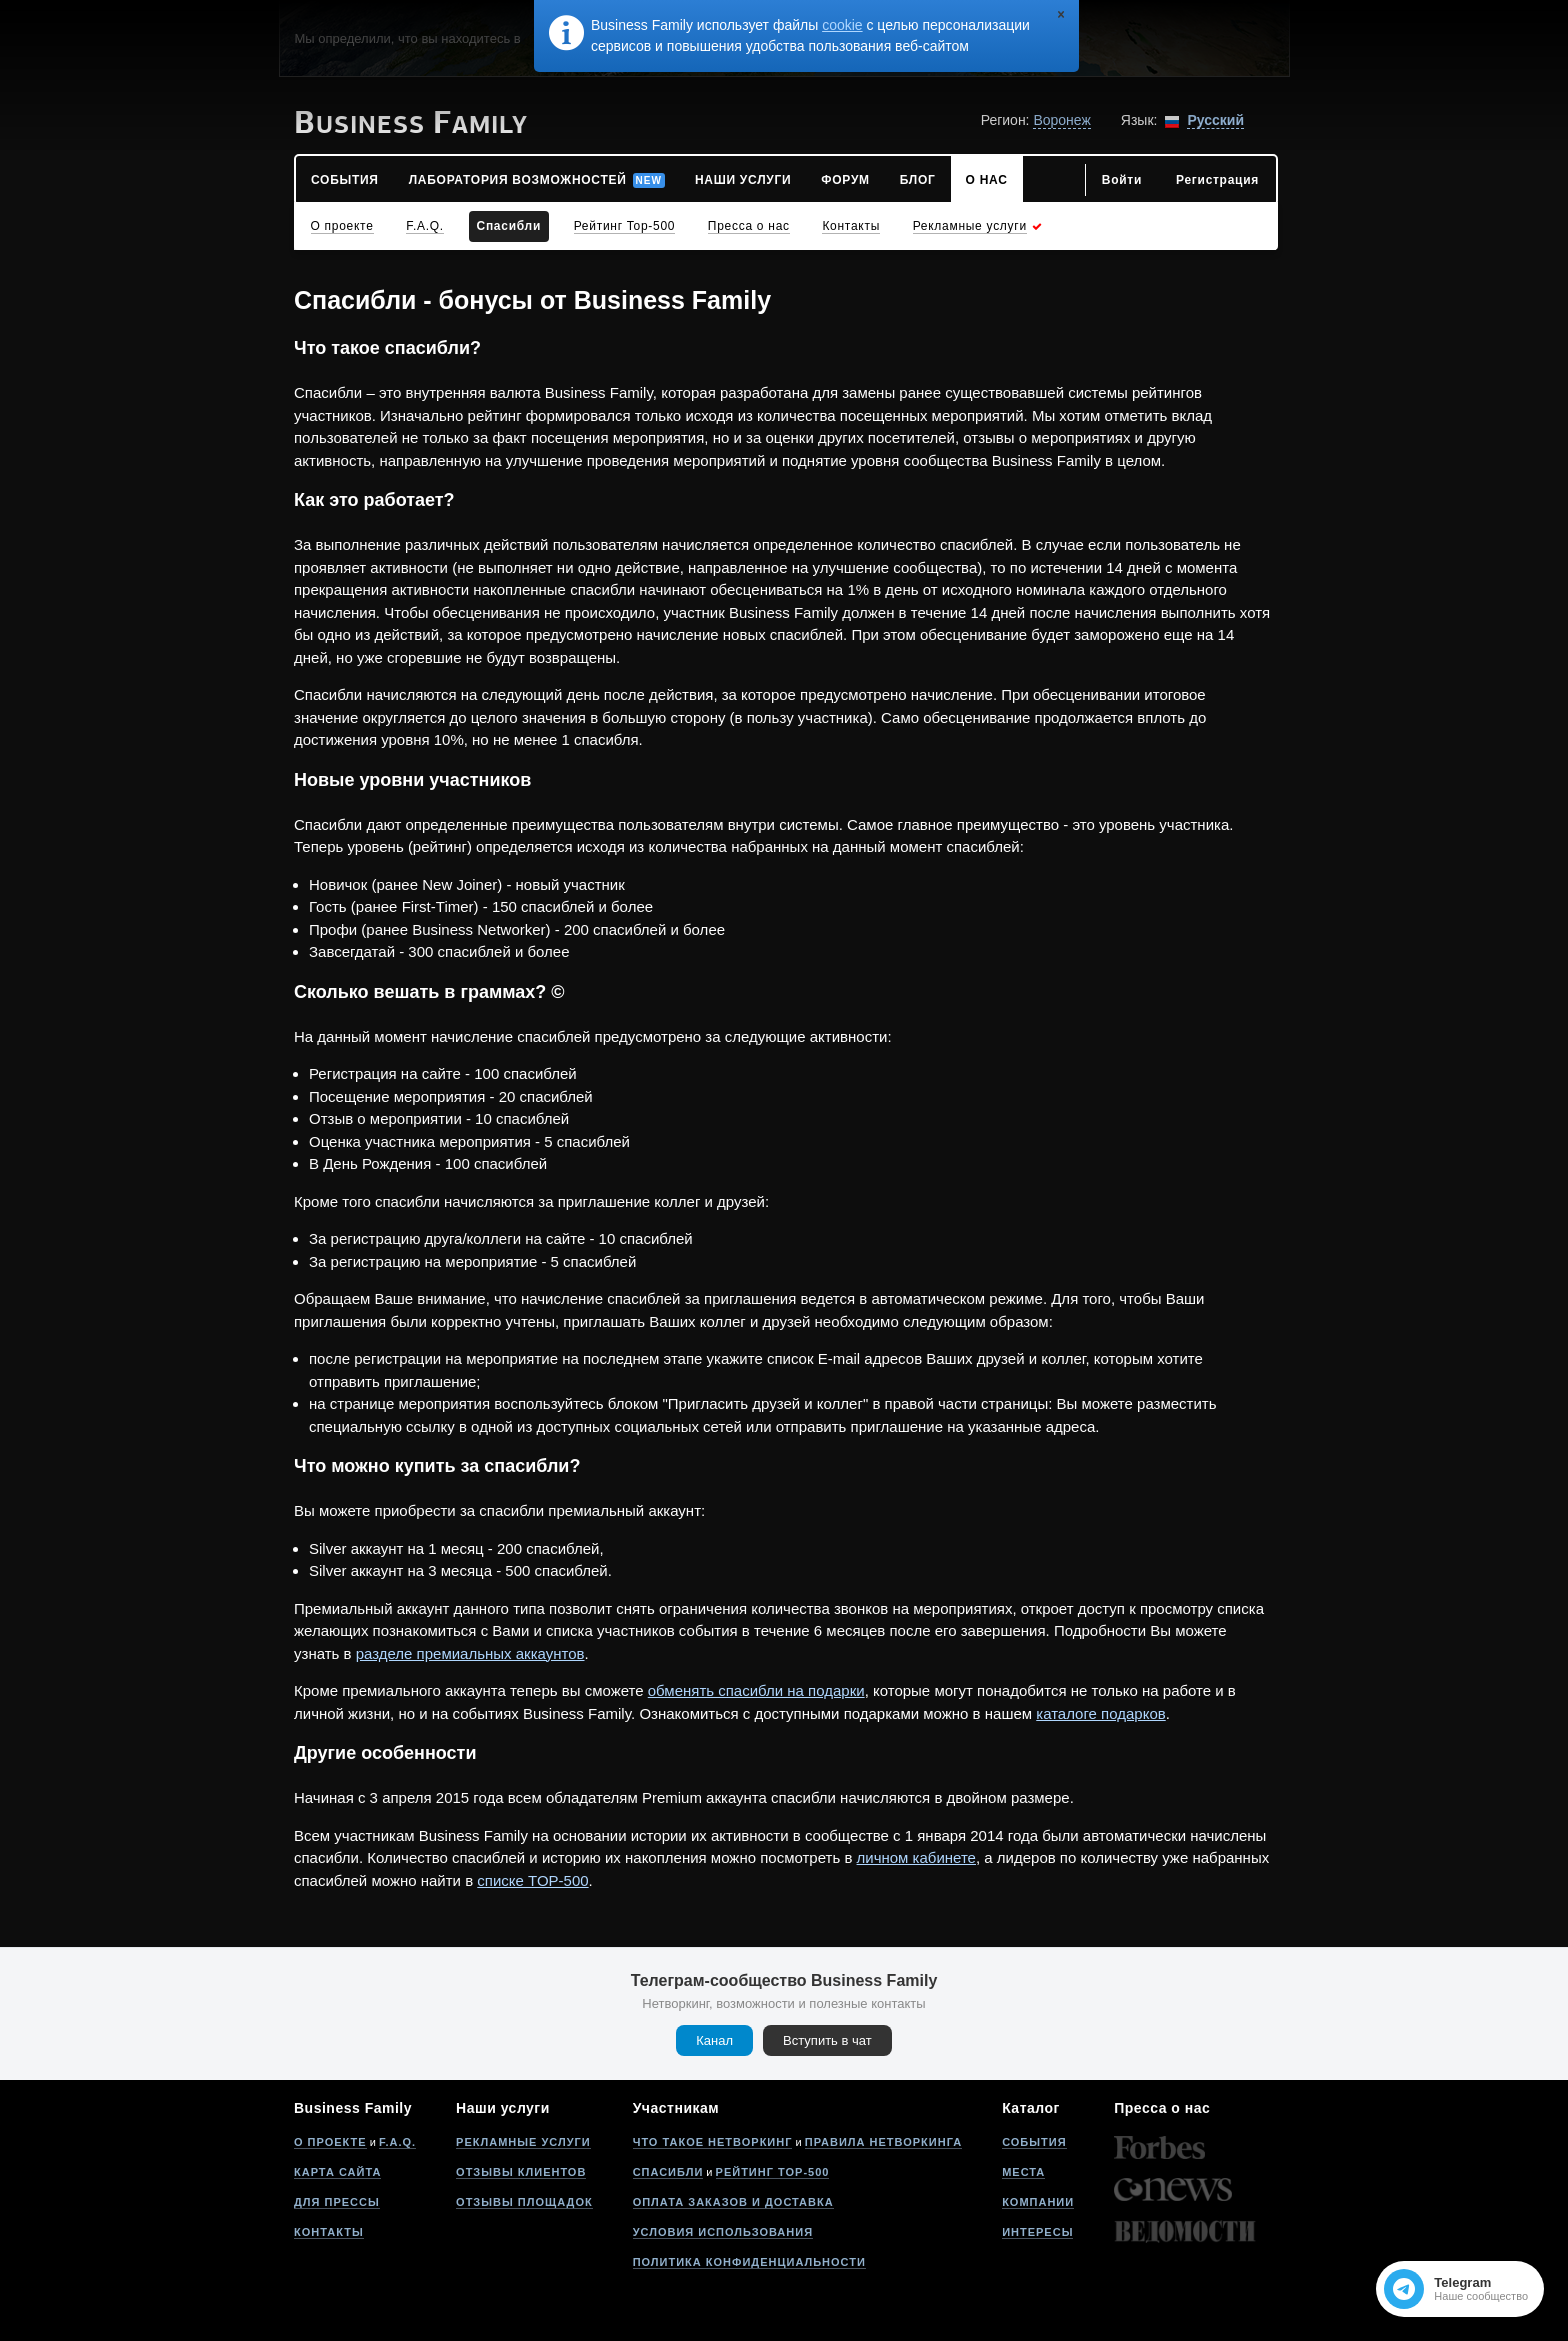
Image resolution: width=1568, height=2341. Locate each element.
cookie (842, 25)
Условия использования (723, 2232)
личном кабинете (916, 1857)
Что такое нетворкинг (713, 2142)
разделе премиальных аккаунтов (470, 1653)
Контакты (329, 2232)
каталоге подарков (1100, 1713)
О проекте (330, 2142)
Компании (1038, 2202)
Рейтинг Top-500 (773, 2172)
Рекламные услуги (523, 2142)
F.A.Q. (397, 2142)
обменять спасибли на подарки (756, 1690)
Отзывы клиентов (521, 2172)
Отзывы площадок (524, 2202)
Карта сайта (337, 2172)
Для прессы (337, 2202)
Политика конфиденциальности (749, 2262)
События (1034, 2142)
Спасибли (668, 2172)
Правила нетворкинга (883, 2142)
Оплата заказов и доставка (733, 2202)
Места (1023, 2172)
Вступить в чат (827, 2040)
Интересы (1037, 2232)
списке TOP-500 (532, 1880)
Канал (714, 2040)
